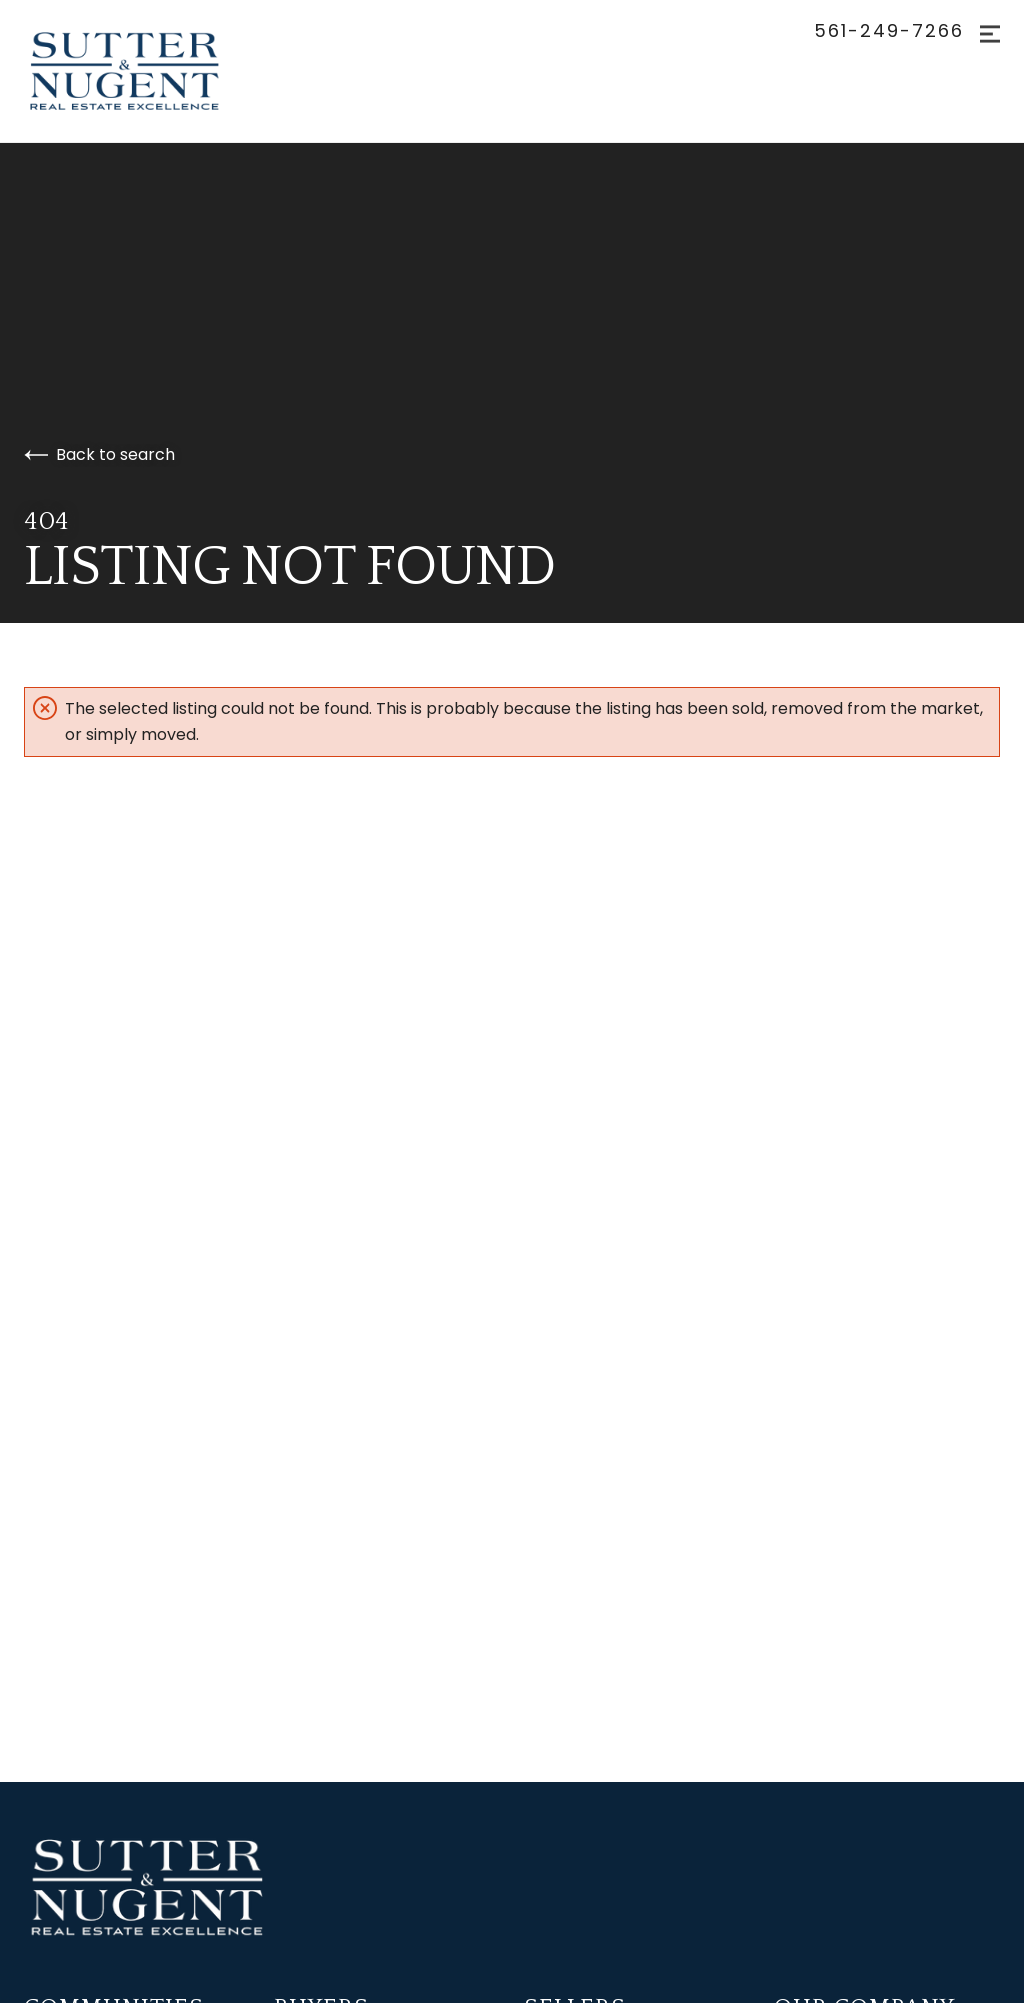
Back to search (99, 454)
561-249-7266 (889, 31)
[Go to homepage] (144, 71)
